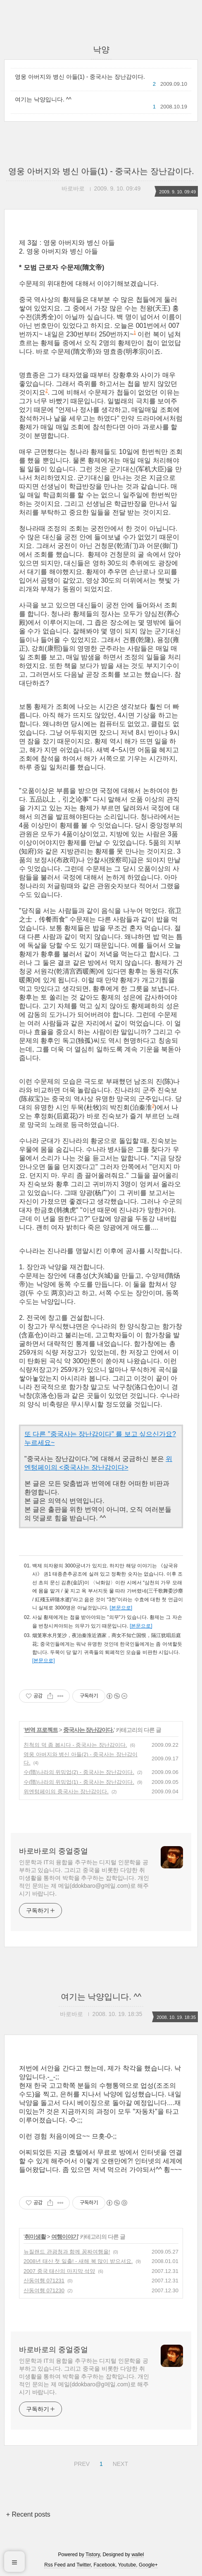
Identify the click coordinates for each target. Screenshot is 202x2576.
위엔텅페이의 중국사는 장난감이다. (66, 1791)
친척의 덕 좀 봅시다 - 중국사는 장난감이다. (75, 1745)
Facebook (105, 2565)
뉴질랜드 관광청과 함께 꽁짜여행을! (67, 2252)
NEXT (119, 2462)
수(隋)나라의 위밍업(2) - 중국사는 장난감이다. (79, 1772)
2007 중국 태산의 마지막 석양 (59, 2271)
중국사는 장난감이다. (88, 1730)
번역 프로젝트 (41, 1730)
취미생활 (35, 2236)
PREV (81, 2462)
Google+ (148, 2565)
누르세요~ (39, 1442)
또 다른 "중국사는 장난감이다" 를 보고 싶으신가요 (98, 1433)
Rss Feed (54, 2565)
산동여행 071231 (44, 2280)
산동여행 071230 (44, 2290)
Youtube (127, 2565)
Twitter (83, 2565)
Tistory (93, 2554)
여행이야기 (64, 2236)
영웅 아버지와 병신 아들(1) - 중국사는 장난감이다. (80, 76)
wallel (137, 2554)
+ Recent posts (28, 2514)
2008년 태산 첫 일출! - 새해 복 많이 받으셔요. (78, 2261)
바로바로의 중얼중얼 (53, 1851)
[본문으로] (120, 1608)
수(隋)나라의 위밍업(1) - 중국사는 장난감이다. (79, 1782)
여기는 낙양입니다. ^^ (43, 99)
